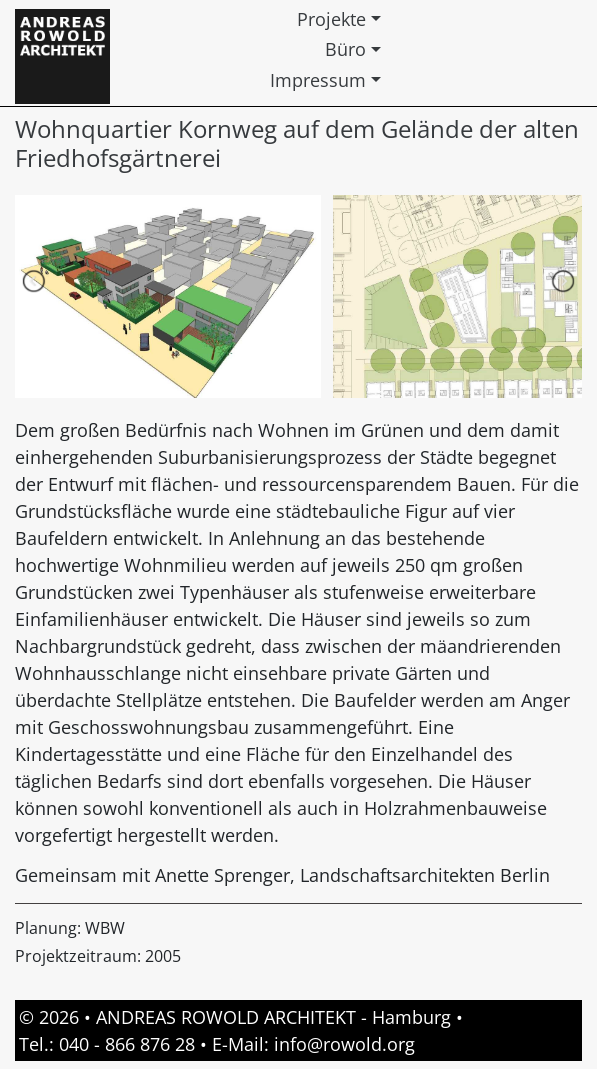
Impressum (318, 80)
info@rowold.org (344, 1044)
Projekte (331, 19)
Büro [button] (345, 49)
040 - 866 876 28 (127, 1044)
